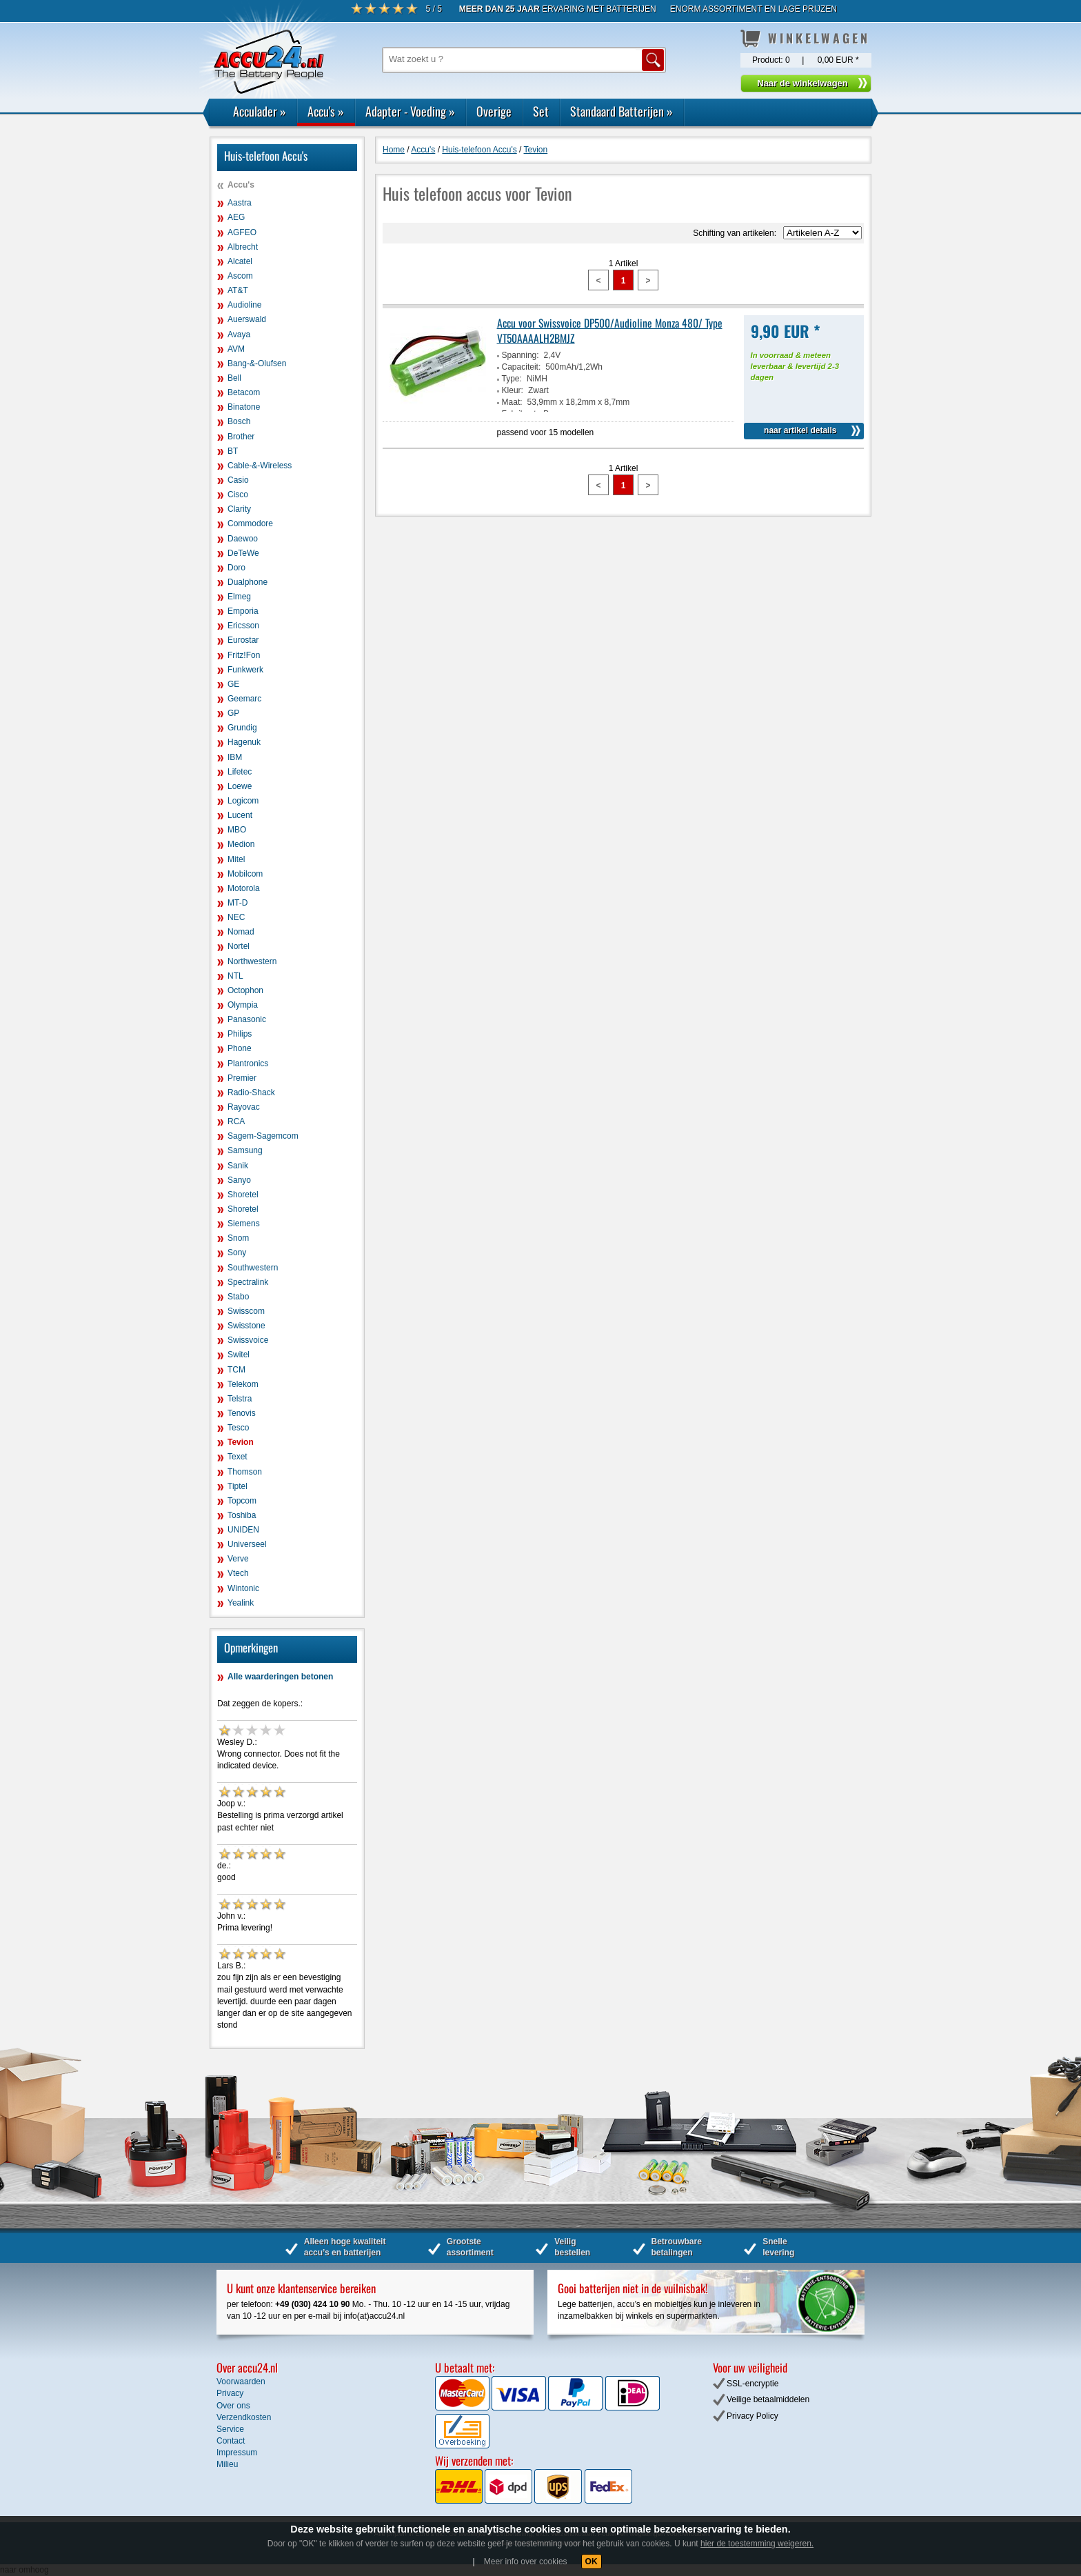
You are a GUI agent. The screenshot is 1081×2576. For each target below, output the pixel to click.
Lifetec (240, 772)
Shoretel (243, 1194)
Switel (239, 1354)
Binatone (244, 407)
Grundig (242, 727)
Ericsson (243, 625)
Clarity (239, 509)
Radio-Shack (251, 1092)
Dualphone (247, 582)
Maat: (512, 402)
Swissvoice (248, 1340)
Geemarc (244, 698)
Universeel (247, 1544)
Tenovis (242, 1413)
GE (233, 684)
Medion (241, 844)
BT (233, 451)
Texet (237, 1456)
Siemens (244, 1223)
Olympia (243, 1005)
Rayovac (244, 1107)
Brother (241, 436)
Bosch (239, 421)
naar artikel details (800, 430)
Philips (240, 1034)
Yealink (241, 1603)
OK (591, 2561)
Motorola (244, 888)
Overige (494, 111)
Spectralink (248, 1282)
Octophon (245, 990)
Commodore (250, 523)
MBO (237, 830)
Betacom (244, 392)
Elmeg (239, 596)
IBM (235, 757)
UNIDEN (243, 1530)
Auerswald (247, 319)
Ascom (240, 276)
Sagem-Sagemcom (263, 1136)
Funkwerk (245, 670)
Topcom (242, 1501)
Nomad (241, 932)
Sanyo (239, 1180)
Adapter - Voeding (410, 111)
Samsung (245, 1150)
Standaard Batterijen (621, 111)
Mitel (236, 859)
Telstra (240, 1399)
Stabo (238, 1296)
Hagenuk (244, 742)
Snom (238, 1238)
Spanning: (520, 355)
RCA (236, 1121)
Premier (242, 1078)
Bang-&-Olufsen (257, 363)
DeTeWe (243, 553)
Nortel (239, 946)
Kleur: (512, 390)
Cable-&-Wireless (260, 465)
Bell (234, 378)
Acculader (259, 111)
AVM (236, 349)
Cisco (238, 494)
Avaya (239, 334)
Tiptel (237, 1486)
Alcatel (240, 261)
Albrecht (243, 247)
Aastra (240, 203)
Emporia (243, 611)
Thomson (245, 1472)
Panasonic (247, 1019)
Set (541, 111)
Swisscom (246, 1311)
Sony (237, 1252)
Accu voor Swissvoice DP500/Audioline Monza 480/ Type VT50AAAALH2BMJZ (610, 330)
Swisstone (246, 1325)
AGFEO (242, 232)
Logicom (243, 801)
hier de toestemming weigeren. (757, 2543)
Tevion (241, 1442)
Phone (240, 1048)
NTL (235, 976)
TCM (236, 1370)
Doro (236, 567)
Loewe (240, 786)
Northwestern (252, 961)
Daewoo (243, 538)
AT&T (238, 290)
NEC (236, 917)
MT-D (237, 903)
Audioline (244, 305)
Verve (238, 1559)
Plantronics (248, 1063)
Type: (512, 378)
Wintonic (243, 1588)
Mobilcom (245, 874)
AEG (236, 217)
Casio (238, 480)
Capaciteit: (521, 367)
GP (233, 713)
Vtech (238, 1573)
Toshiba (242, 1515)
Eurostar (243, 640)
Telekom (243, 1384)
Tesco (238, 1427)
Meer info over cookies (525, 2561)
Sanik (238, 1165)
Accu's (325, 111)
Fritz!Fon (244, 655)
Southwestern (253, 1267)
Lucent (240, 815)
